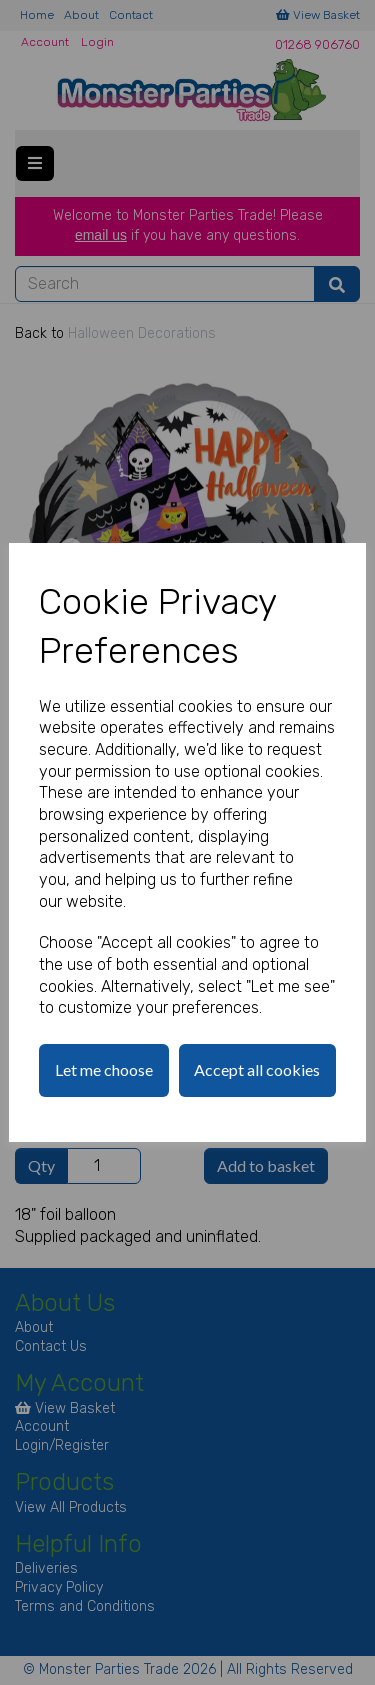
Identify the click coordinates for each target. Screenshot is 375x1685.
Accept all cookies (257, 1069)
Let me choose (104, 1069)
